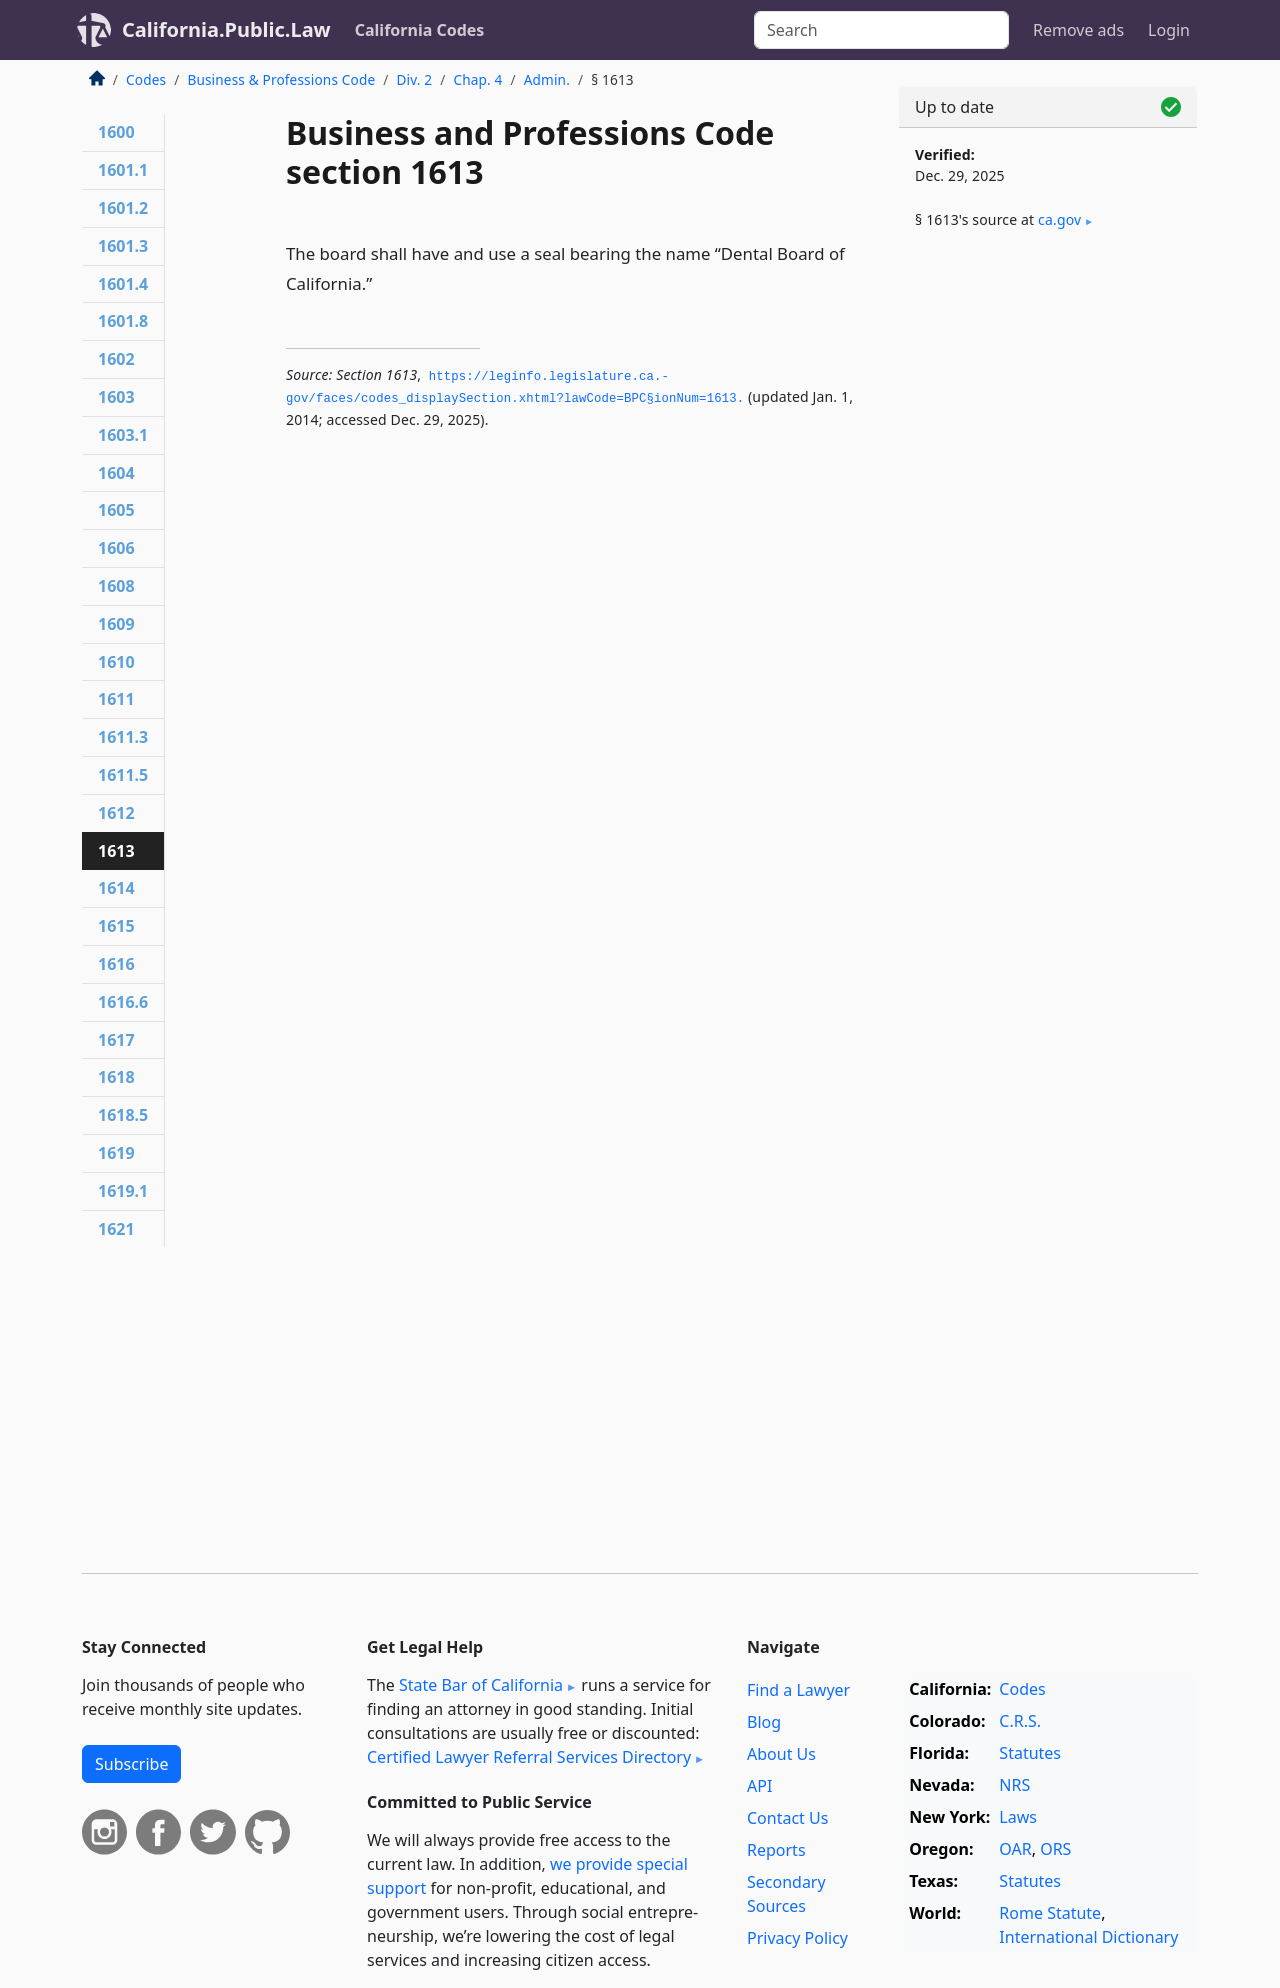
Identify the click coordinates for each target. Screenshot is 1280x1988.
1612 (116, 813)
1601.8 (123, 321)
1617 (116, 1040)
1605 (116, 510)
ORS (1055, 1849)
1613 (116, 851)
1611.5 (123, 775)
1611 (116, 699)
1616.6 (123, 1002)
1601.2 (123, 208)
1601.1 (123, 170)
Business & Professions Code (281, 79)
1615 (116, 926)
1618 (116, 1077)
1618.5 (123, 1115)
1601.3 (123, 246)
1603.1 (123, 435)
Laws (1018, 1817)
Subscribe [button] (131, 1764)
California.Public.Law (226, 29)
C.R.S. (1020, 1721)
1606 (116, 548)
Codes (146, 79)
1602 (116, 359)
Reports (776, 1850)
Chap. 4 (477, 79)
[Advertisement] (1048, 577)
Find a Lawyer (798, 1690)
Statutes (1030, 1753)
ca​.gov (1059, 219)
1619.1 (123, 1191)
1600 (116, 132)
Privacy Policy (797, 1938)
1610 (116, 662)
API (759, 1786)
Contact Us (787, 1818)
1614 (116, 888)
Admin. (547, 79)
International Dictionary (1088, 1937)
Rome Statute (1050, 1913)
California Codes (420, 30)
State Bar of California (481, 1685)
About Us (781, 1754)
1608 (116, 586)
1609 (116, 624)
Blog (764, 1722)
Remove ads (1078, 30)
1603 (116, 397)
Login (1169, 30)
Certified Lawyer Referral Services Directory (529, 1757)
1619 (116, 1153)
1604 (116, 473)
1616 (116, 964)
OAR (1015, 1849)
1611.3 (123, 737)
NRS (1014, 1785)
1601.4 (123, 284)
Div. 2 (414, 79)
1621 (116, 1229)
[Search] (881, 30)
